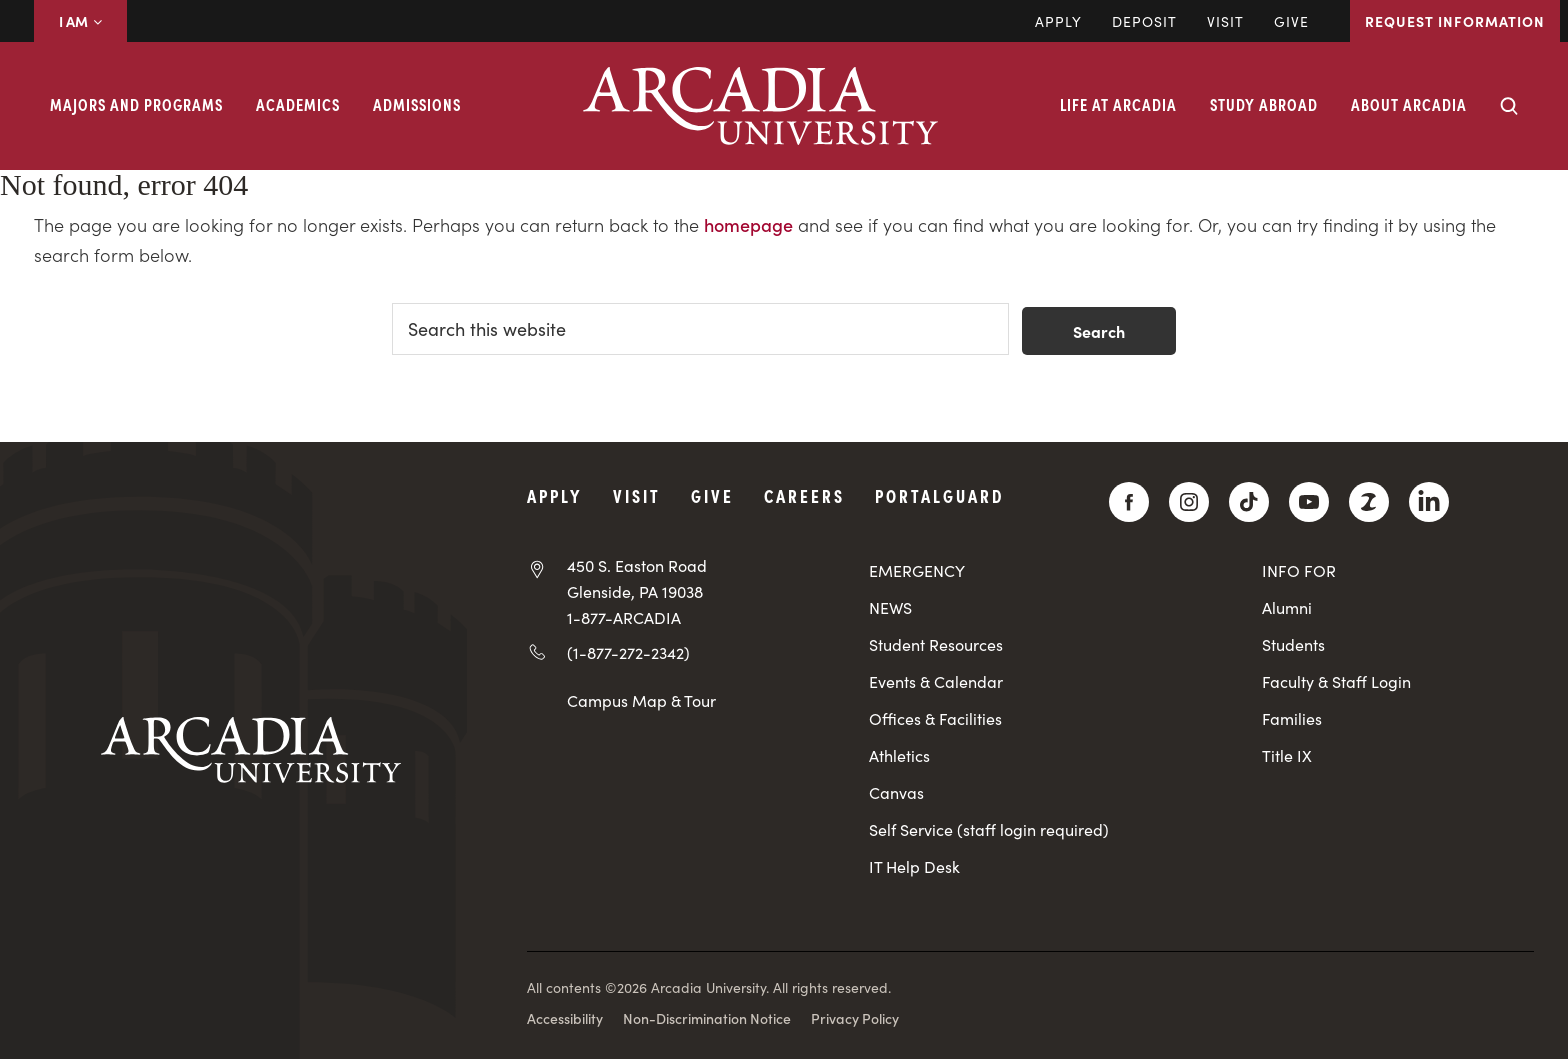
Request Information (1455, 21)
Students (1293, 644)
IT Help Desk (914, 866)
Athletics (899, 755)
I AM (80, 21)
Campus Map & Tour (641, 700)
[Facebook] (1129, 502)
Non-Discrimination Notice (707, 1018)
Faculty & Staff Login (1336, 681)
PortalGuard (939, 495)
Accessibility (565, 1018)
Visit (1225, 21)
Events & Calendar (936, 681)
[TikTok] (1249, 502)
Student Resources (936, 644)
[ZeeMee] (1369, 502)
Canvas (896, 792)
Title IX (1287, 755)
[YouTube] (1309, 502)
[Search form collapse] (1509, 106)
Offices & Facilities (935, 718)
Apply (1058, 21)
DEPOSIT (1144, 21)
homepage (748, 224)
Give (1291, 21)
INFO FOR (1299, 570)
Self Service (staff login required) (989, 829)
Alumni (1287, 607)
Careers (804, 495)
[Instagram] (1189, 502)
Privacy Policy (855, 1018)
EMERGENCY (917, 570)
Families (1292, 718)
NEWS (890, 607)
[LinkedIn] (1429, 502)
